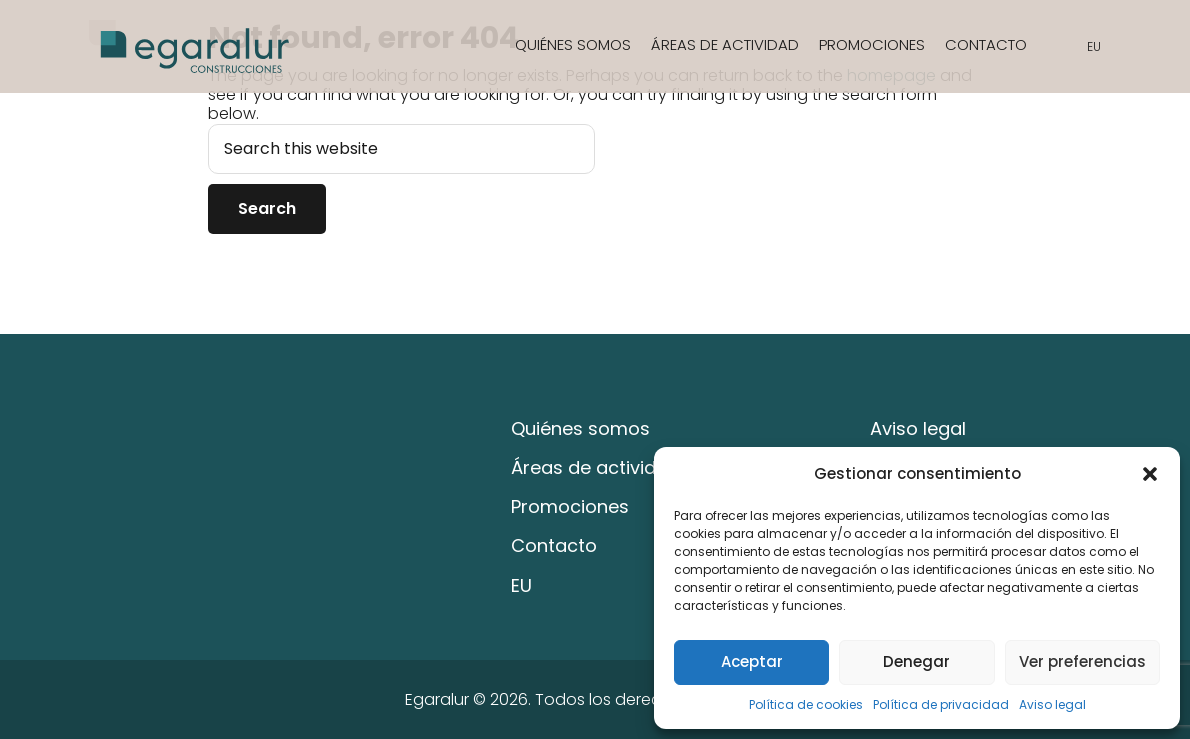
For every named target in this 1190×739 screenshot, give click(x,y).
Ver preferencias (1082, 661)
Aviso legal (1052, 704)
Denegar (916, 661)
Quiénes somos (573, 44)
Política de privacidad (941, 704)
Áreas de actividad (725, 44)
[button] (1150, 474)
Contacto (986, 44)
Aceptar (752, 661)
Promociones (872, 44)
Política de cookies (806, 704)
